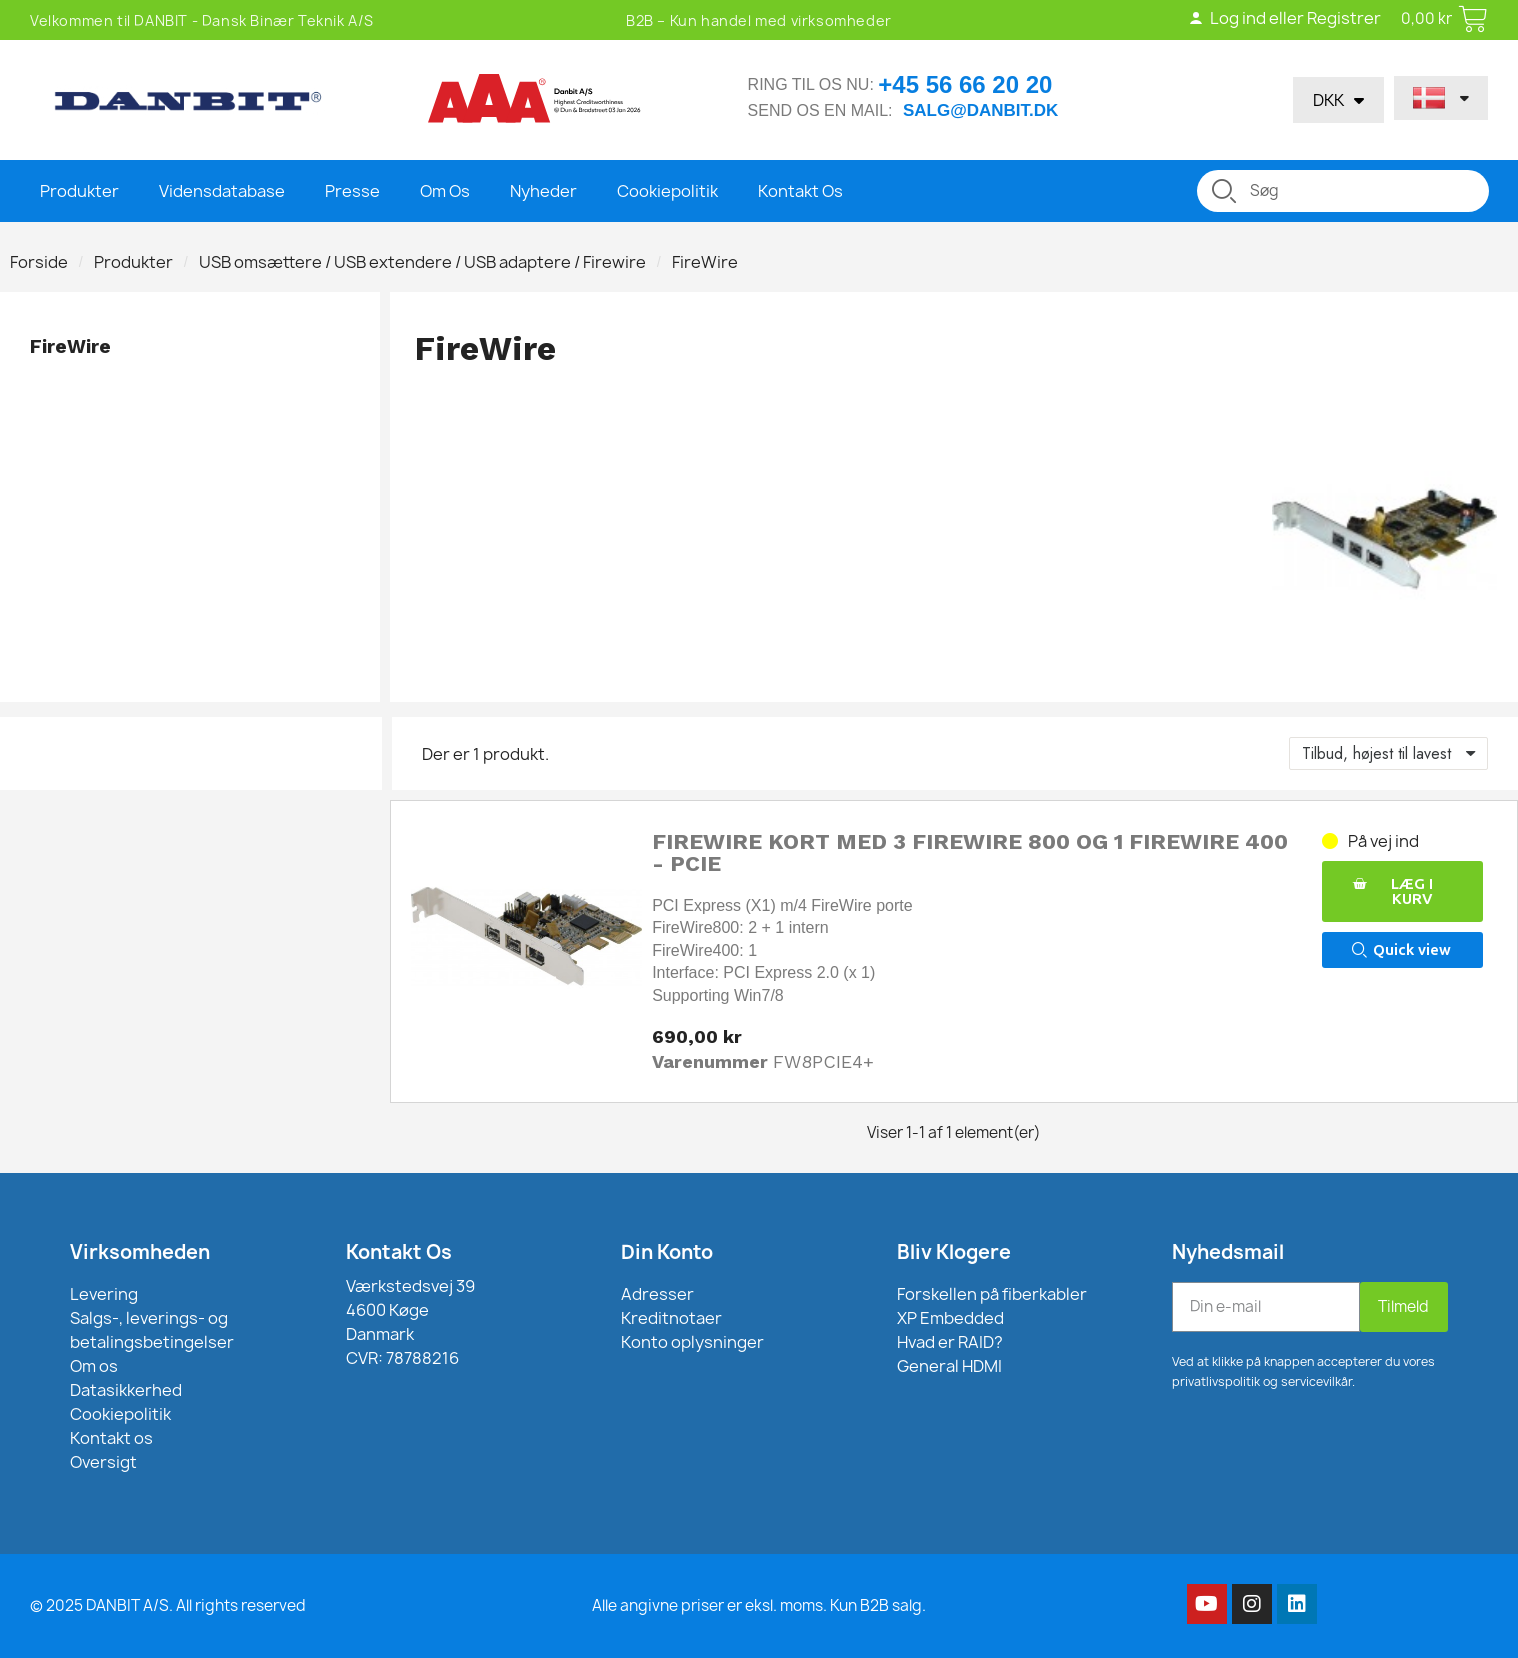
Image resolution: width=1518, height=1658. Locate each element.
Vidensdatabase (222, 191)
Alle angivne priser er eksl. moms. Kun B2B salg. (759, 1605)
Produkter (79, 191)
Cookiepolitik (667, 191)
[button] (1403, 891)
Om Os (445, 191)
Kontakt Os (800, 191)
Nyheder (543, 191)
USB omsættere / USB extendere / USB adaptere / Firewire (422, 262)
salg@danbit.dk (980, 110)
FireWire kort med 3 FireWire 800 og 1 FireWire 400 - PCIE (970, 852)
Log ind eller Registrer (1283, 18)
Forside (39, 262)
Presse (352, 191)
